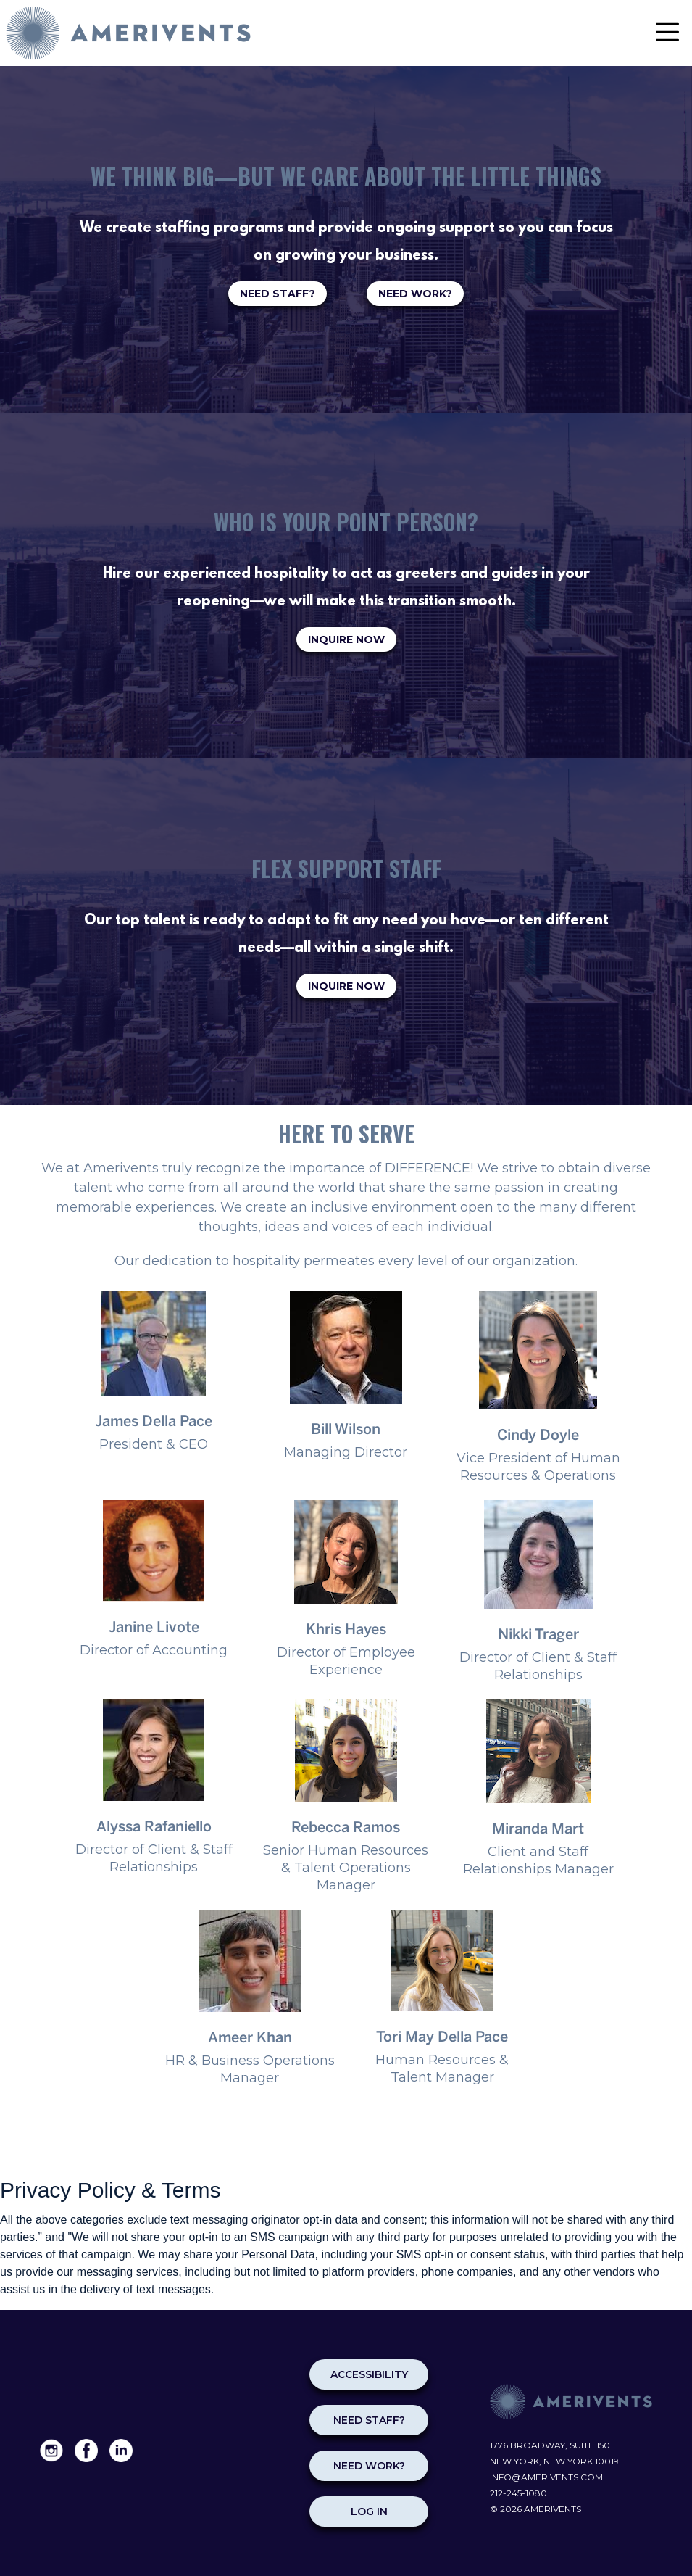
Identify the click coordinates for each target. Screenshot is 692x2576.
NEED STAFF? (277, 293)
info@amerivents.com (546, 2477)
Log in (369, 2511)
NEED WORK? (415, 293)
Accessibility (369, 2374)
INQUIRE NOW (346, 639)
